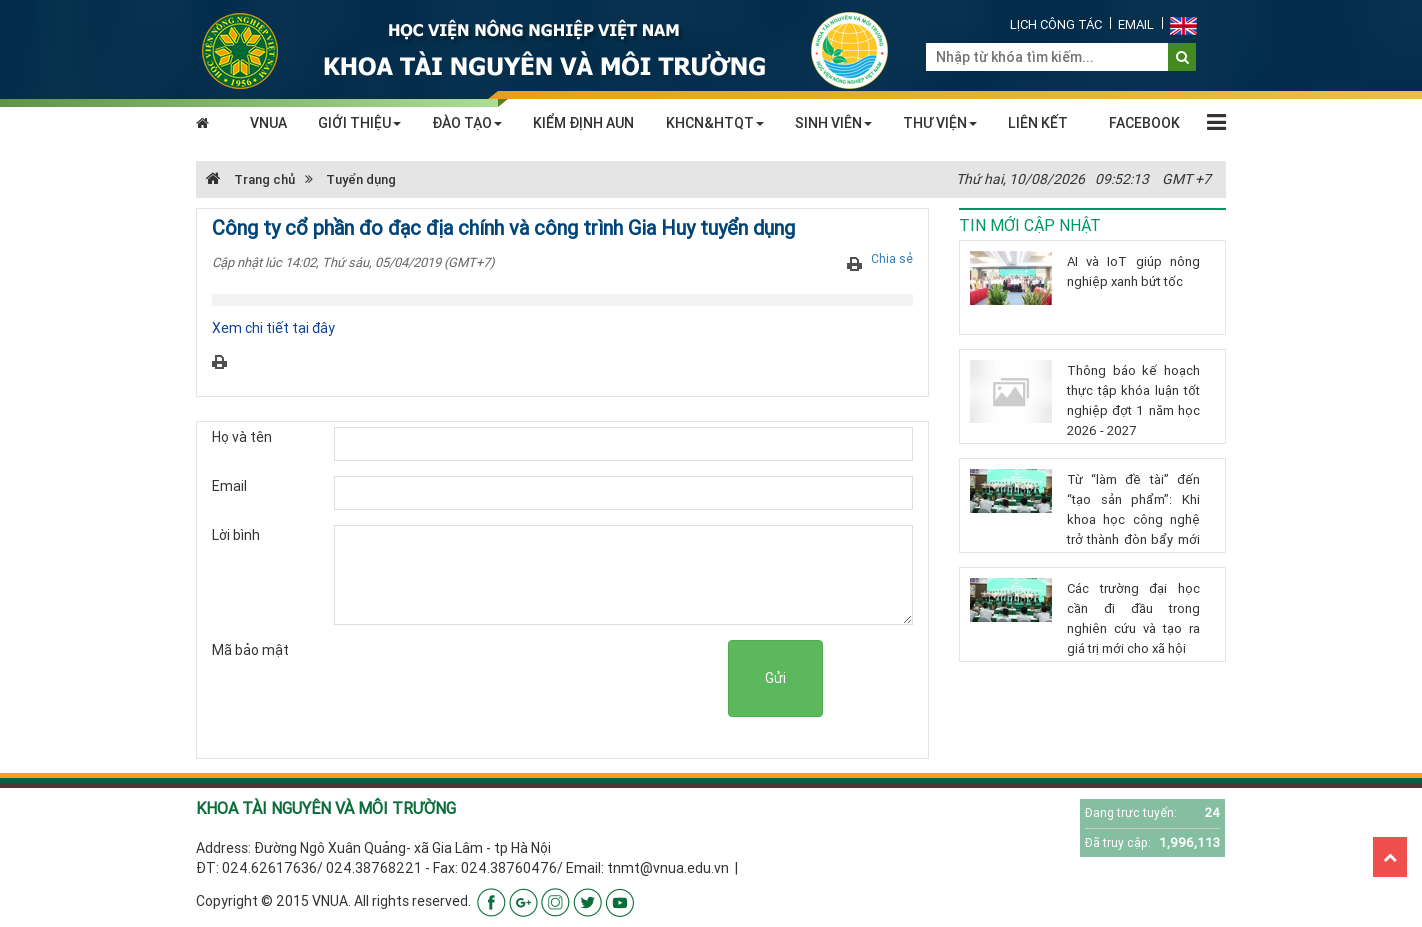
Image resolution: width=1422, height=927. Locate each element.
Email (1136, 24)
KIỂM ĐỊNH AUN (583, 123)
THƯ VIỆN (940, 123)
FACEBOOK (1144, 123)
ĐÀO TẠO (467, 123)
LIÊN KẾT (1038, 123)
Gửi (775, 678)
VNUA (268, 123)
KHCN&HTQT (715, 123)
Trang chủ (250, 179)
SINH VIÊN (833, 123)
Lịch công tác (1056, 24)
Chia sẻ (892, 258)
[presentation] (576, 679)
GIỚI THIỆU (359, 123)
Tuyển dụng (361, 179)
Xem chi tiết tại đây (273, 328)
